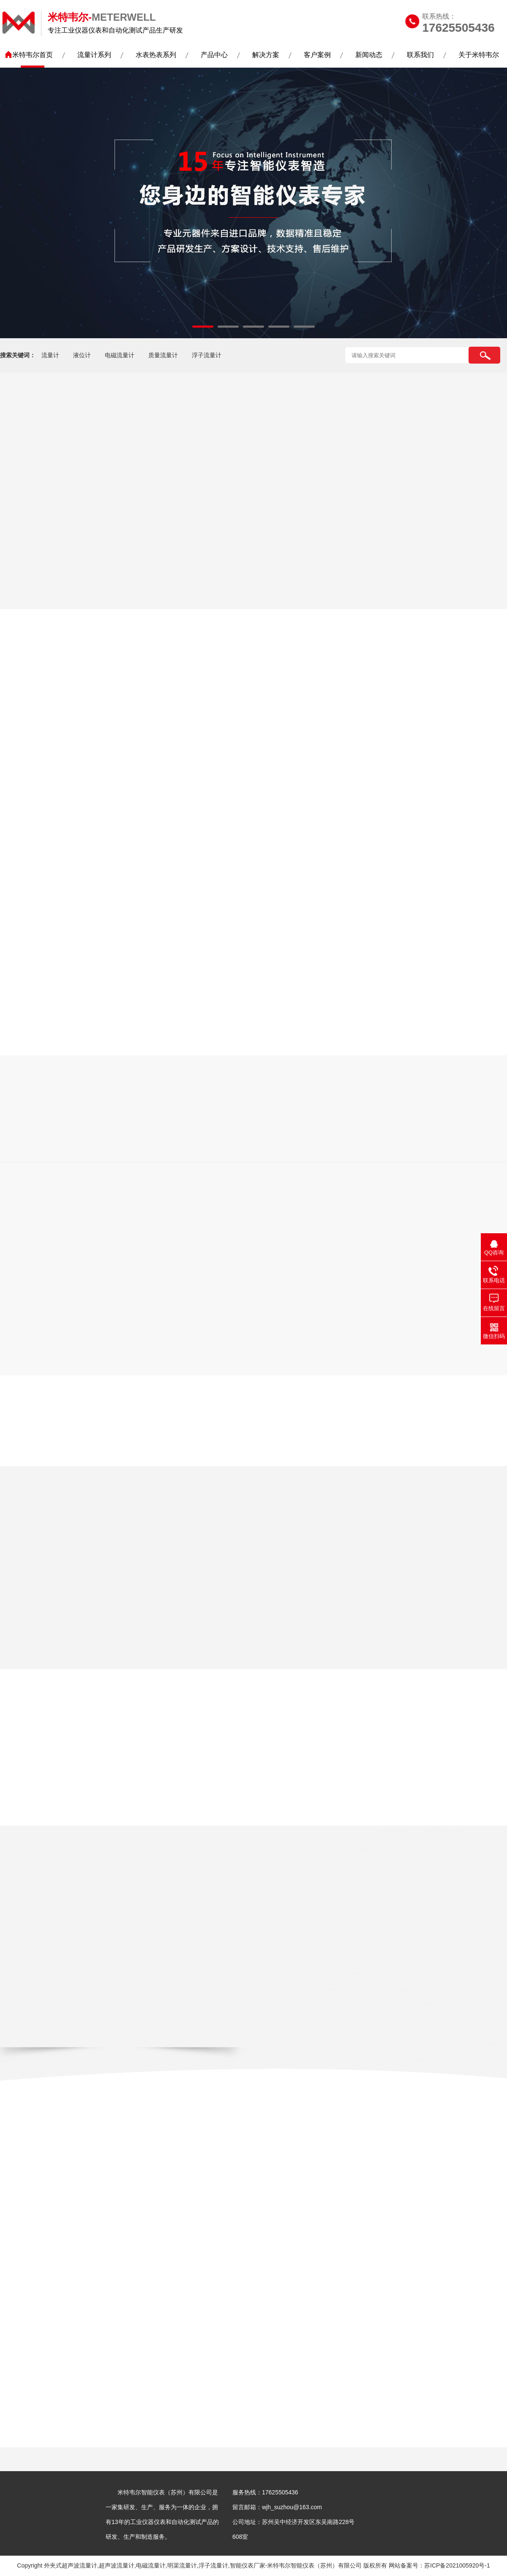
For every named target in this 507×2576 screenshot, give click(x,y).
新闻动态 (368, 54)
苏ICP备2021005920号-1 (457, 2565)
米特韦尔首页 (32, 54)
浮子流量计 (206, 355)
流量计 (50, 355)
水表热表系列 (156, 54)
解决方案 (265, 54)
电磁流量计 (119, 355)
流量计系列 (94, 54)
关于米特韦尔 (478, 54)
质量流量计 (163, 355)
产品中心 (214, 54)
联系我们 (420, 54)
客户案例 (317, 54)
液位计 (82, 355)
